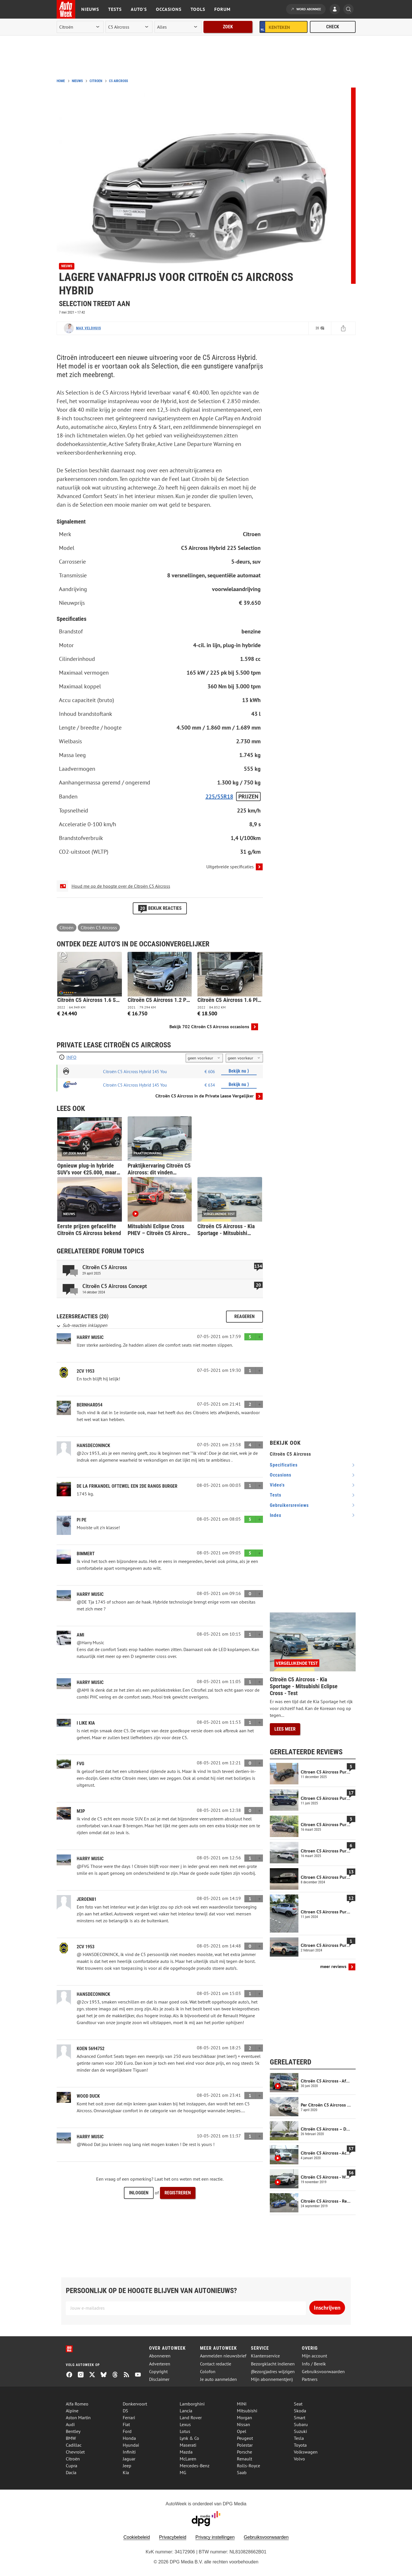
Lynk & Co (189, 2438)
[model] (129, 27)
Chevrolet (75, 2452)
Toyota (300, 2445)
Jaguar (129, 2459)
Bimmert (86, 1553)
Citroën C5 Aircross (99, 927)
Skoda (300, 2410)
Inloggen (138, 2192)
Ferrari (129, 2417)
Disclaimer (159, 2379)
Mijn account (314, 2356)
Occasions (168, 9)
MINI (242, 2404)
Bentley (73, 2431)
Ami (80, 1635)
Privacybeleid (172, 2537)
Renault (244, 2459)
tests (275, 1495)
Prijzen (248, 796)
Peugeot (245, 2438)
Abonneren (160, 2356)
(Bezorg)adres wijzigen (273, 2371)
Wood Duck (88, 2096)
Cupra (71, 2465)
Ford (127, 2431)
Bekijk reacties (160, 908)
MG (183, 2472)
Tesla (299, 2438)
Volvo (299, 2459)
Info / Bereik (314, 2364)
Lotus (185, 2431)
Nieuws (90, 9)
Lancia (186, 2410)
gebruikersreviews (289, 1505)
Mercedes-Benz (194, 2465)
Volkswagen (306, 2452)
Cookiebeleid (136, 2537)
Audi (70, 2424)
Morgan (244, 2417)
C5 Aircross (118, 81)
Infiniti (129, 2452)
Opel (241, 2431)
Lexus (185, 2424)
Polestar (245, 2445)
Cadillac (74, 2445)
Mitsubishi (247, 2410)
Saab (242, 2472)
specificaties (284, 1465)
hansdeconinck (93, 1445)
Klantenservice (265, 2356)
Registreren (178, 2192)
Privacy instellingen (215, 2537)
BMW (71, 2438)
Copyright (158, 2371)
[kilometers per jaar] (244, 1058)
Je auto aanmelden (218, 2379)
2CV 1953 (85, 1371)
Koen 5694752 (90, 2048)
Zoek (228, 26)
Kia (126, 2472)
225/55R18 (219, 796)
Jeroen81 (86, 1899)
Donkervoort (135, 2404)
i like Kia (86, 1723)
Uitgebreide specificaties (230, 866)
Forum (222, 9)
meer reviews (333, 1966)
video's (277, 1485)
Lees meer (285, 1729)
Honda (129, 2438)
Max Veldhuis (88, 328)
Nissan (243, 2424)
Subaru (301, 2424)
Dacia (71, 2472)
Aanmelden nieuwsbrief (223, 2356)
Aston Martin (78, 2417)
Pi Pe (81, 1520)
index (275, 1515)
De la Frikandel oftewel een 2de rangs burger (127, 1486)
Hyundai (131, 2445)
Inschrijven (327, 2307)
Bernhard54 (89, 1405)
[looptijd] (204, 1058)
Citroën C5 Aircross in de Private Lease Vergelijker (204, 1096)
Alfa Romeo (77, 2404)
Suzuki (300, 2431)
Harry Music (90, 1337)
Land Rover (191, 2417)
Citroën (67, 927)
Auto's (139, 9)
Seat (298, 2404)
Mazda (186, 2452)
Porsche (244, 2452)
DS (125, 2410)
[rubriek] (177, 27)
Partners (310, 2379)
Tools (198, 9)
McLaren (188, 2459)
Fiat (126, 2424)
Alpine (72, 2410)
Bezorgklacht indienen (273, 2364)
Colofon (207, 2371)
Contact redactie (215, 2364)
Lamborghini (192, 2404)
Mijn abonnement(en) (272, 2379)
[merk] (80, 27)
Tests (115, 9)
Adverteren (159, 2364)
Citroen (96, 81)
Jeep (127, 2465)
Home (61, 81)
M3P (81, 1811)
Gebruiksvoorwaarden (323, 2371)
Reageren (244, 1316)
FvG (80, 1763)
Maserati (188, 2445)
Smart (299, 2417)
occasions (280, 1475)
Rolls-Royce (248, 2465)
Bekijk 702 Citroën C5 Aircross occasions (209, 1026)
